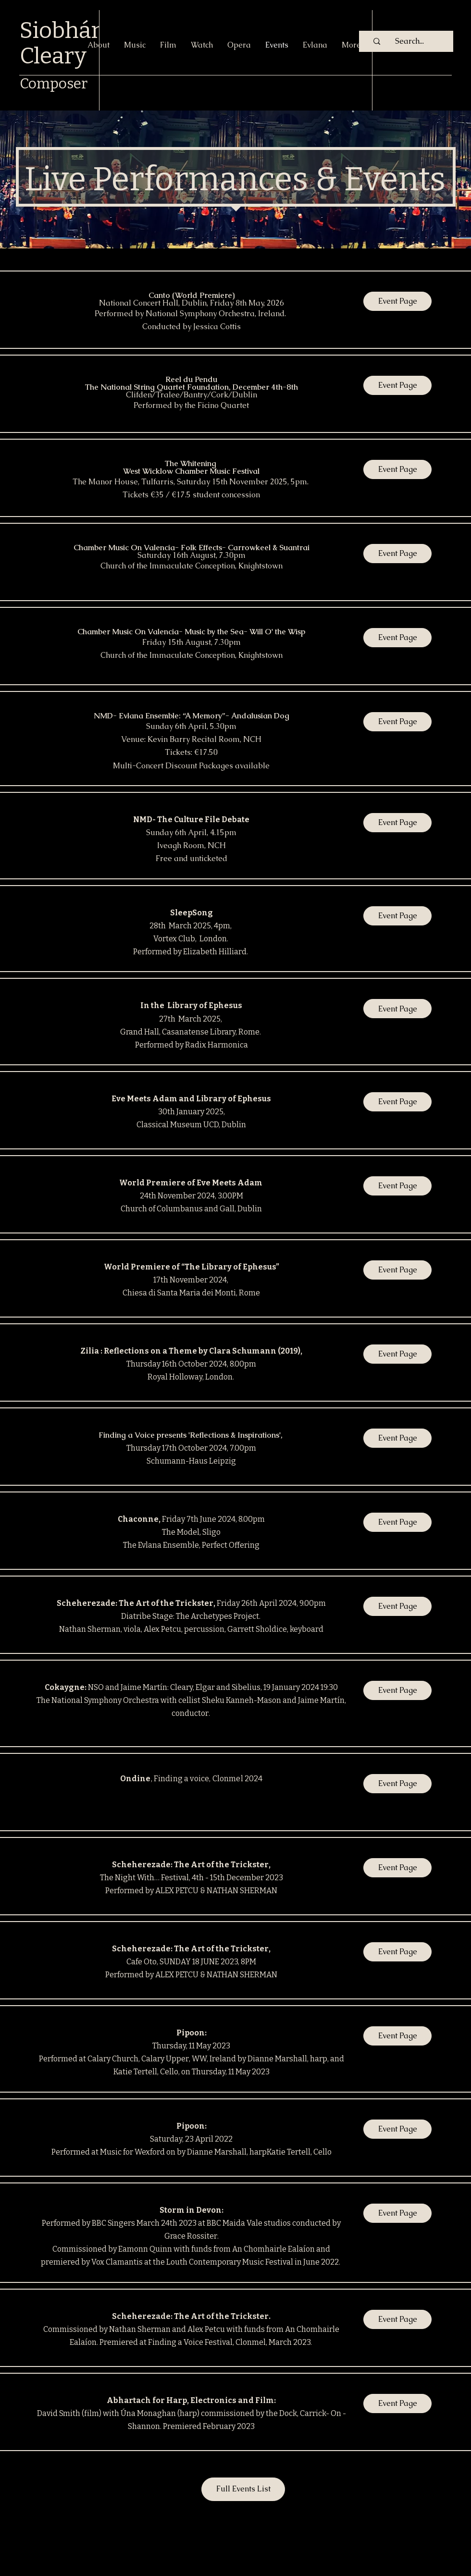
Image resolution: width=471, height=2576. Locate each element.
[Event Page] (397, 301)
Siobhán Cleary (62, 43)
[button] (397, 1186)
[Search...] (409, 41)
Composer (53, 83)
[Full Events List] (243, 2489)
